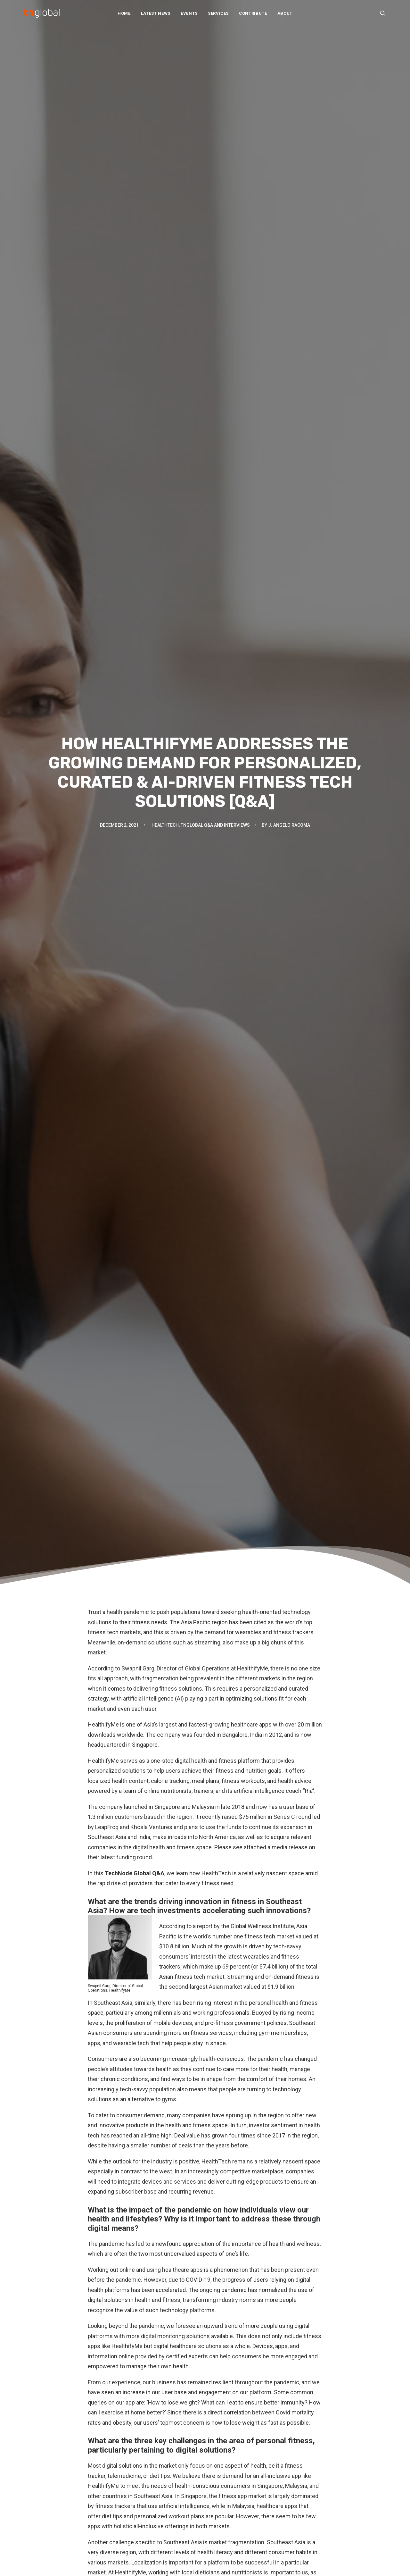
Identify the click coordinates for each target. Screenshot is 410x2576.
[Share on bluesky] (222, 2317)
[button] (383, 13)
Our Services (225, 2469)
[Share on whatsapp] (213, 2317)
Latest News (155, 13)
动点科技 (314, 2469)
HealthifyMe (102, 2278)
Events (189, 13)
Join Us (219, 2487)
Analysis (127, 2462)
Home (124, 13)
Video (124, 2525)
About (284, 13)
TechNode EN (319, 2460)
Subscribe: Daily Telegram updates (250, 2514)
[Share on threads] (188, 2317)
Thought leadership (139, 2516)
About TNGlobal (228, 2460)
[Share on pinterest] (197, 2317)
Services (218, 13)
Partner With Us (228, 2478)
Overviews (130, 2489)
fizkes (140, 2246)
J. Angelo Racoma (289, 128)
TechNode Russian (325, 2478)
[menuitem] (124, 13)
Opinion (126, 2480)
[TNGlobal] (42, 13)
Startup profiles (135, 2507)
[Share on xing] (230, 2317)
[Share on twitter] (180, 2317)
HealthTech (165, 128)
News (124, 2471)
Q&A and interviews (139, 2498)
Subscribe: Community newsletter (248, 2505)
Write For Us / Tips (232, 2496)
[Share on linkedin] (205, 2317)
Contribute (253, 13)
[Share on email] (238, 2317)
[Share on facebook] (172, 2317)
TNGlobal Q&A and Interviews (215, 128)
